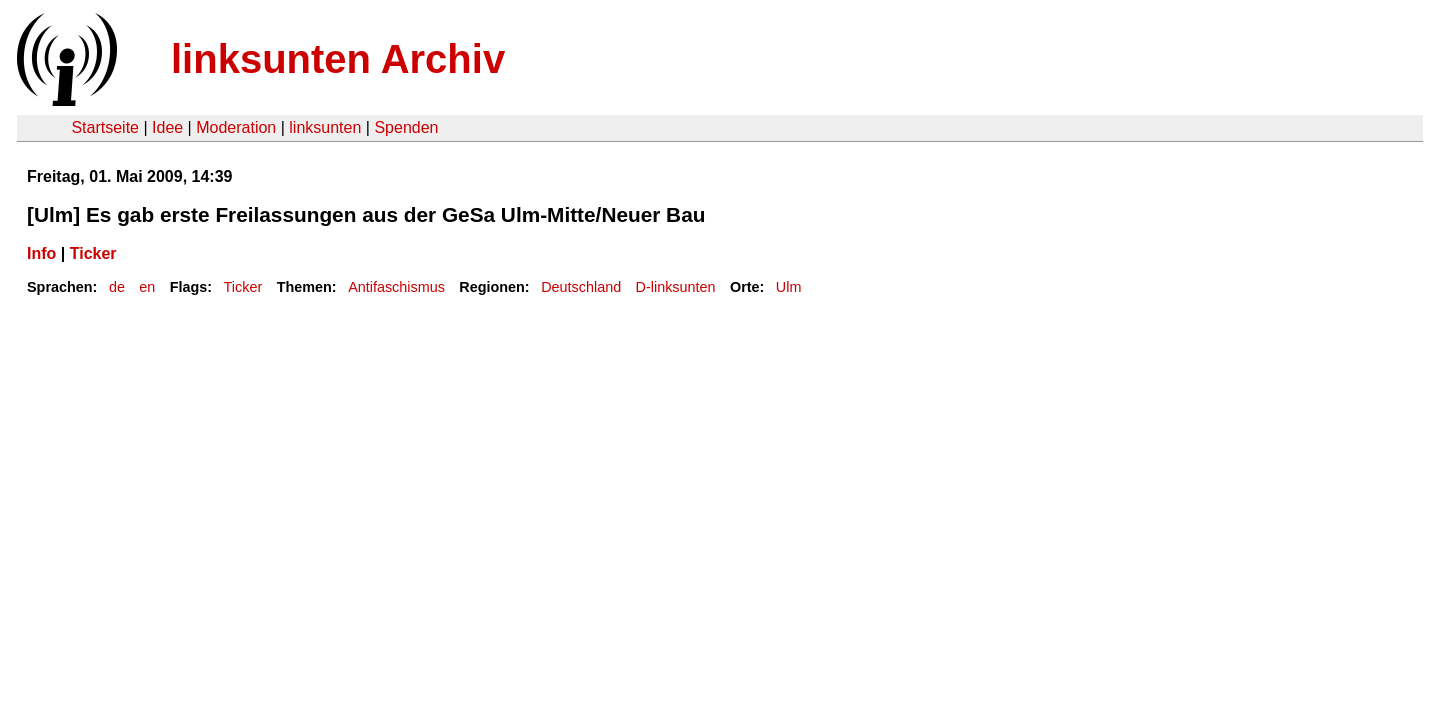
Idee (167, 127)
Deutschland (581, 287)
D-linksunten (676, 287)
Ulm (789, 287)
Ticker (93, 253)
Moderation (236, 127)
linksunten (325, 127)
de (117, 287)
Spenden (406, 127)
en (147, 287)
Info (41, 253)
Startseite (105, 127)
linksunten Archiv (338, 59)
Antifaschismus (396, 287)
